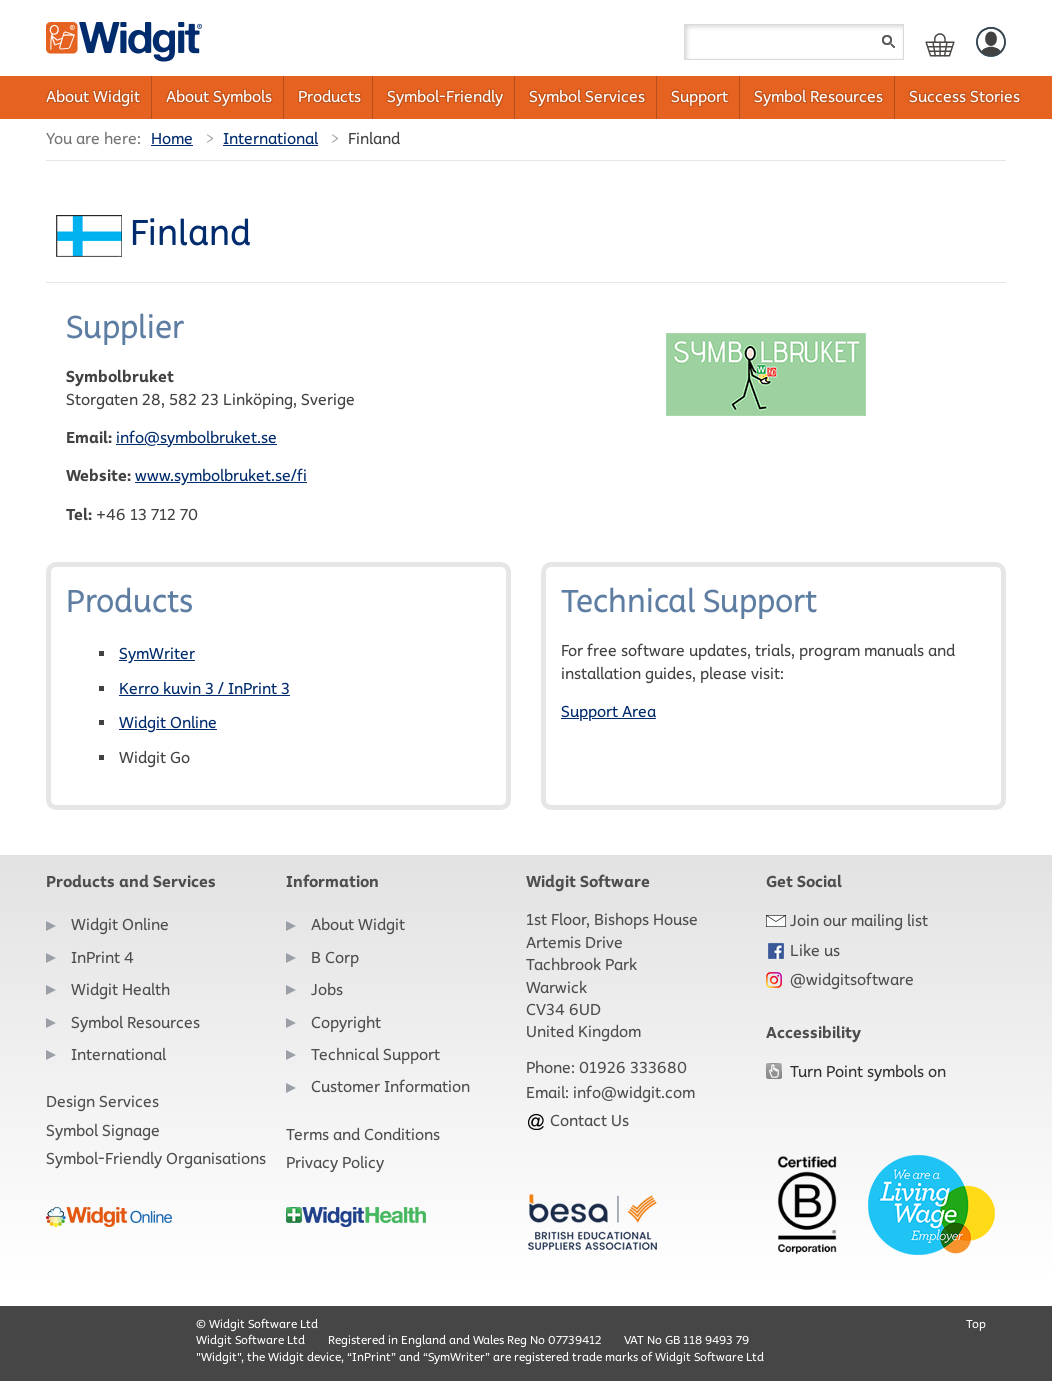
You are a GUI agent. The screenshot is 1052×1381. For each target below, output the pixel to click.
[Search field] (794, 42)
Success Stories (964, 96)
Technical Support (375, 1054)
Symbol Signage (103, 1130)
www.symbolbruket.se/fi (221, 475)
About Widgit (93, 96)
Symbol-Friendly (445, 96)
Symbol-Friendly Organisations (156, 1158)
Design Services (102, 1101)
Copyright (346, 1022)
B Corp (335, 957)
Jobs (327, 989)
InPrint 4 (102, 957)
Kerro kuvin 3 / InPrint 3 (204, 688)
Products (329, 96)
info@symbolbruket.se (196, 437)
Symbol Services (587, 96)
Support (699, 96)
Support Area (608, 711)
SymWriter (157, 653)
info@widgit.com (634, 1092)
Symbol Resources (818, 96)
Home (172, 138)
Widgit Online (168, 722)
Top (976, 1323)
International (270, 138)
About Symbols (219, 96)
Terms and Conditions (363, 1134)
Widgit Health (120, 989)
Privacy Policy (335, 1162)
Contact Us (577, 1120)
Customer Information (390, 1086)
